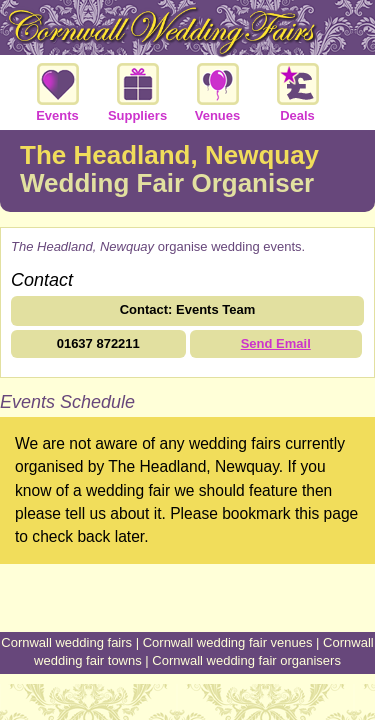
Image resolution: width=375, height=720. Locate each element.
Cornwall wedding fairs (66, 642)
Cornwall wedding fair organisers (246, 660)
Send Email (276, 343)
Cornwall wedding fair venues (228, 642)
